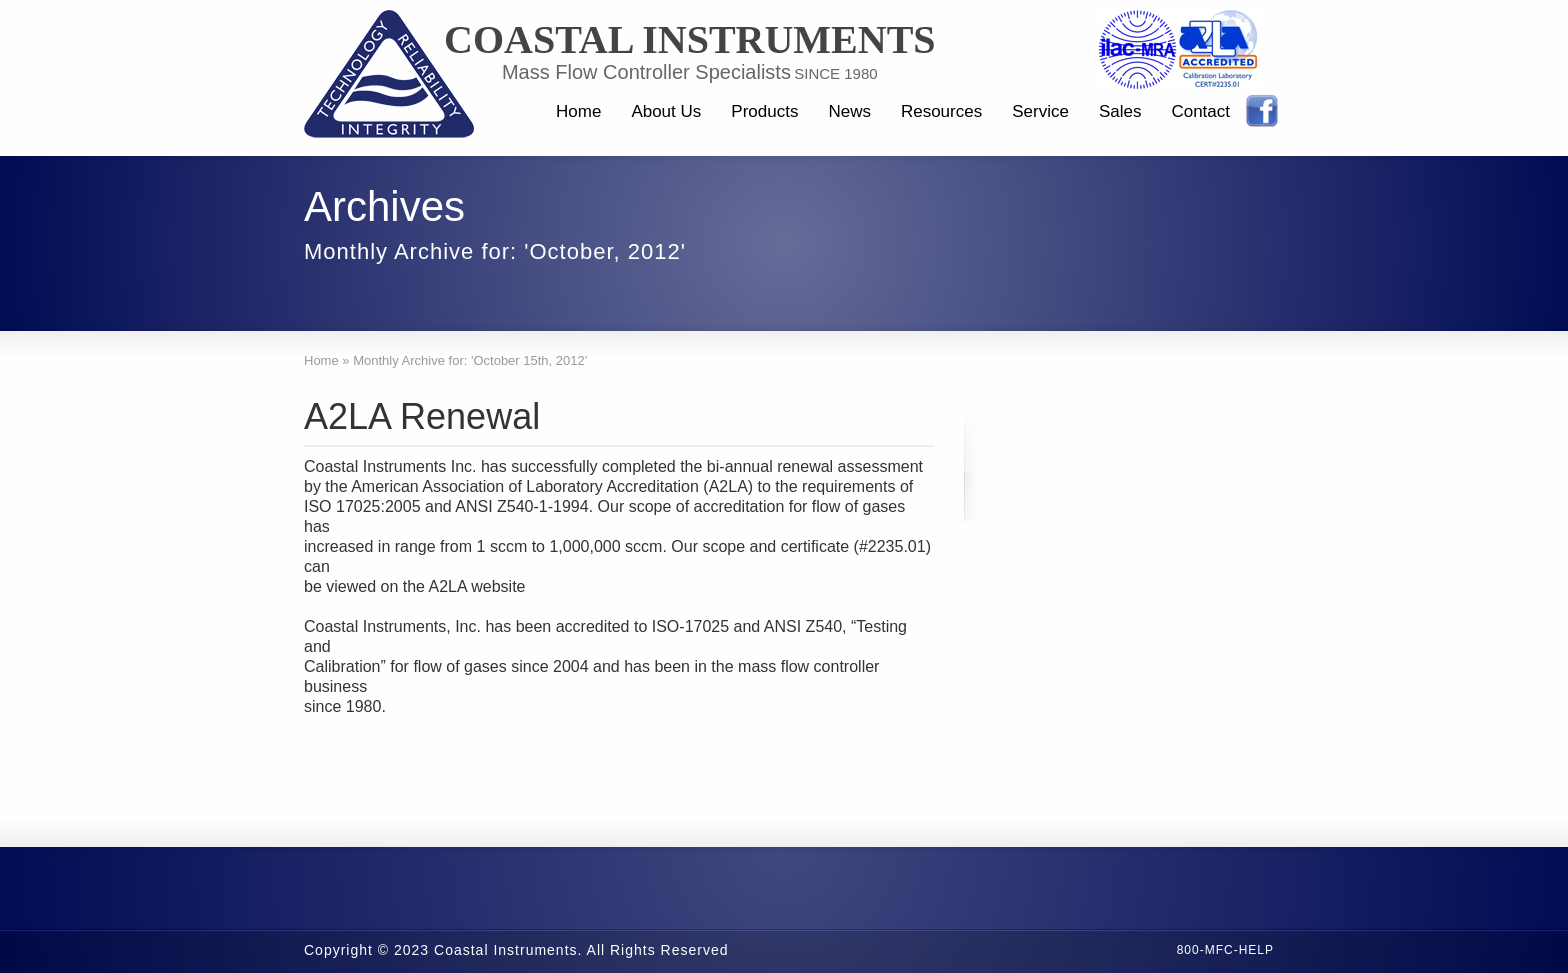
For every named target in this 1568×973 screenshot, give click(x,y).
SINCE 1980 (835, 73)
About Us (666, 111)
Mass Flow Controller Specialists (646, 72)
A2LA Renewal (422, 416)
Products (764, 111)
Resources (941, 111)
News (849, 111)
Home (578, 111)
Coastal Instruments (690, 40)
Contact (1200, 111)
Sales (1120, 111)
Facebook (1262, 111)
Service (1040, 111)
